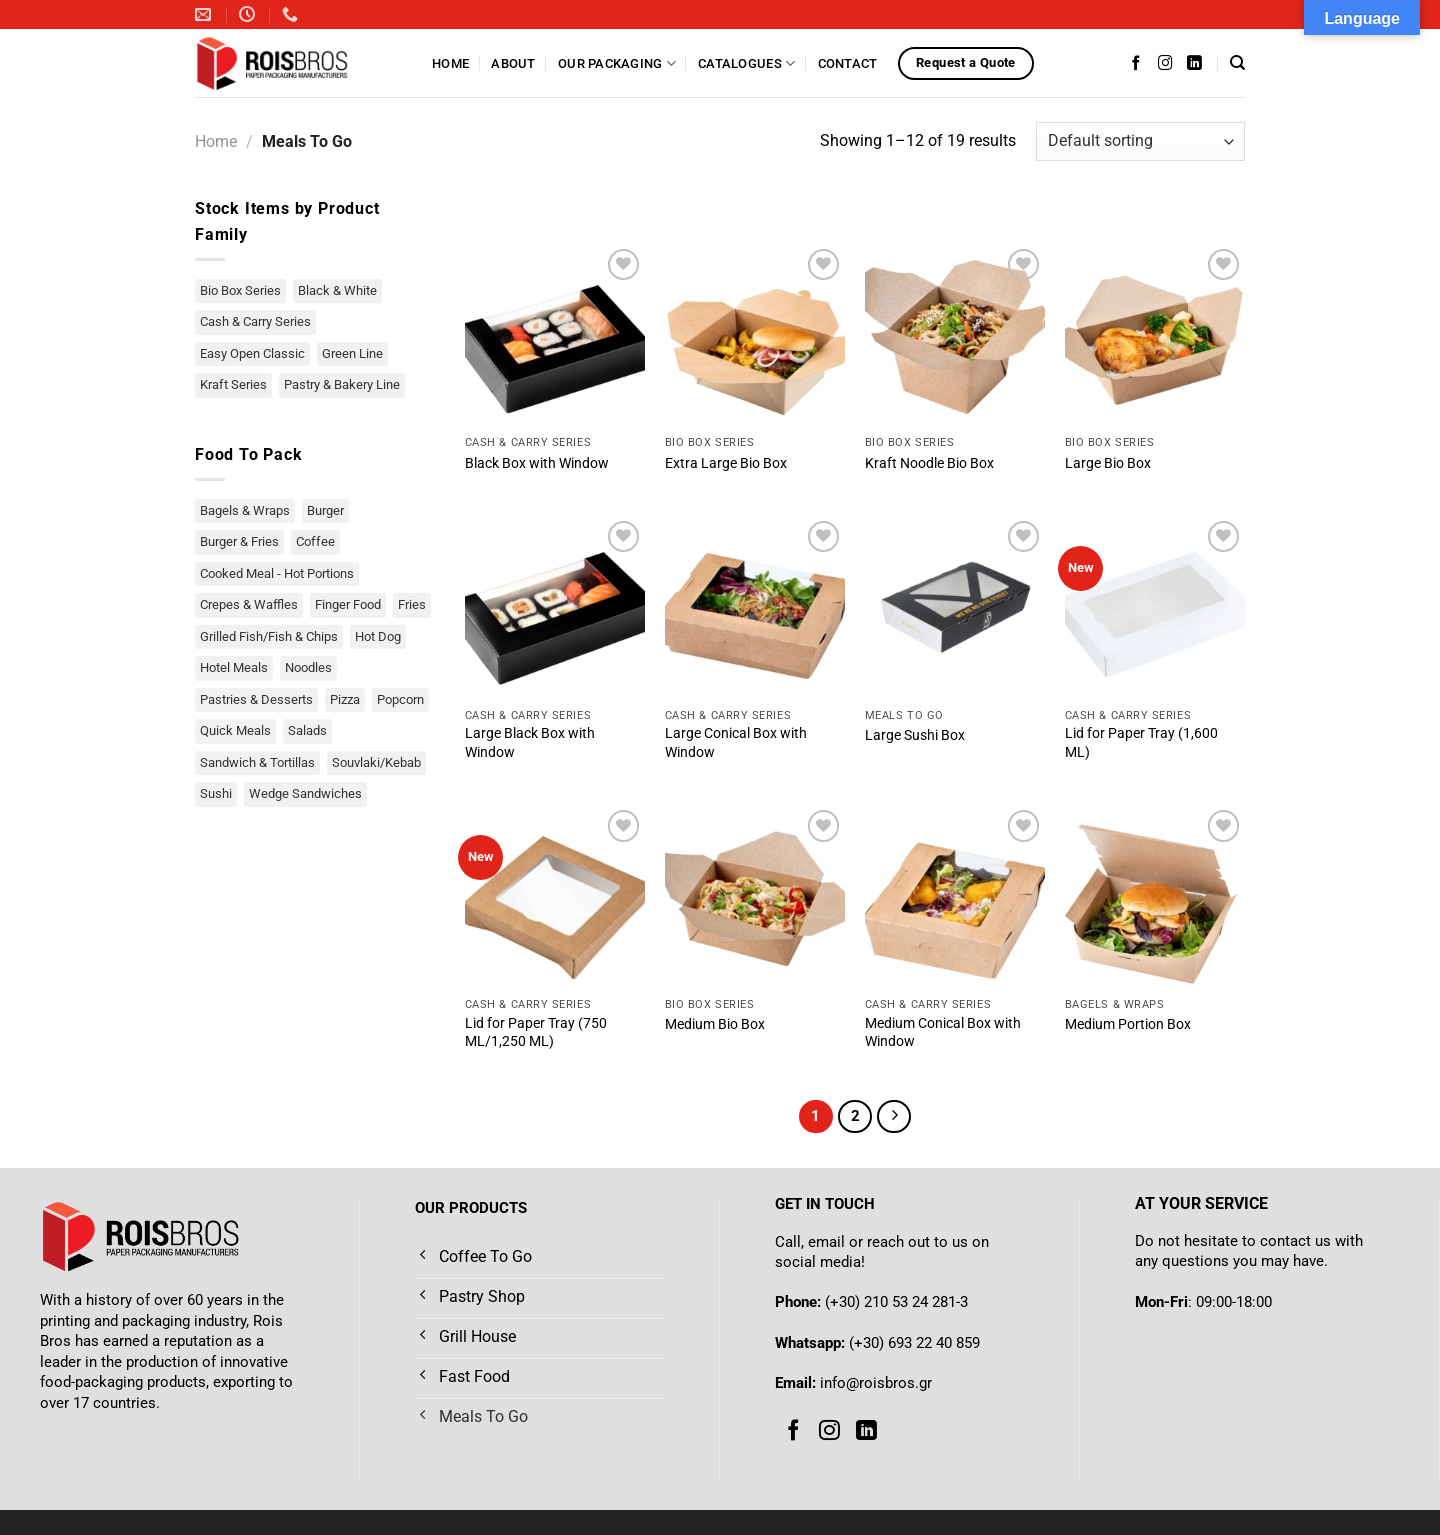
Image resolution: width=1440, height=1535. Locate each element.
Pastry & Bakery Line (342, 384)
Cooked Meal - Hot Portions (277, 573)
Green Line (352, 353)
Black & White (337, 290)
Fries (412, 604)
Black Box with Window (537, 463)
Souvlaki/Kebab (376, 762)
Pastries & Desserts (256, 699)
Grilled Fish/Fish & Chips (269, 636)
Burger (325, 510)
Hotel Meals (234, 667)
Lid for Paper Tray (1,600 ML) (1141, 743)
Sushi (216, 793)
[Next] (894, 1117)
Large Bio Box (1108, 463)
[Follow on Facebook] (1136, 63)
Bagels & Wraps (245, 510)
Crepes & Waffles (249, 604)
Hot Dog (378, 636)
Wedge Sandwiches (305, 793)
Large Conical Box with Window (736, 743)
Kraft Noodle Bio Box (929, 463)
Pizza (345, 699)
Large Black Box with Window (530, 743)
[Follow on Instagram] (1165, 63)
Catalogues (746, 63)
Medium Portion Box (1128, 1024)
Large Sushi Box (915, 735)
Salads (307, 730)
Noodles (308, 667)
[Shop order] (1140, 141)
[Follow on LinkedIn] (1194, 63)
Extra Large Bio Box (726, 463)
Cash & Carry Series (255, 321)
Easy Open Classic (252, 353)
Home (450, 63)
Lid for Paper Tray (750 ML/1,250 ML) (536, 1033)
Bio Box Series (240, 290)
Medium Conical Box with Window (943, 1033)
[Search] (1237, 63)
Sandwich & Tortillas (257, 762)
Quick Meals (235, 730)
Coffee (315, 541)
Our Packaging (617, 63)
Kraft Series (233, 384)
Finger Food (348, 604)
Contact (848, 63)
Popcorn (400, 699)
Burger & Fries (239, 541)
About (513, 63)
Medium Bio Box (715, 1024)
